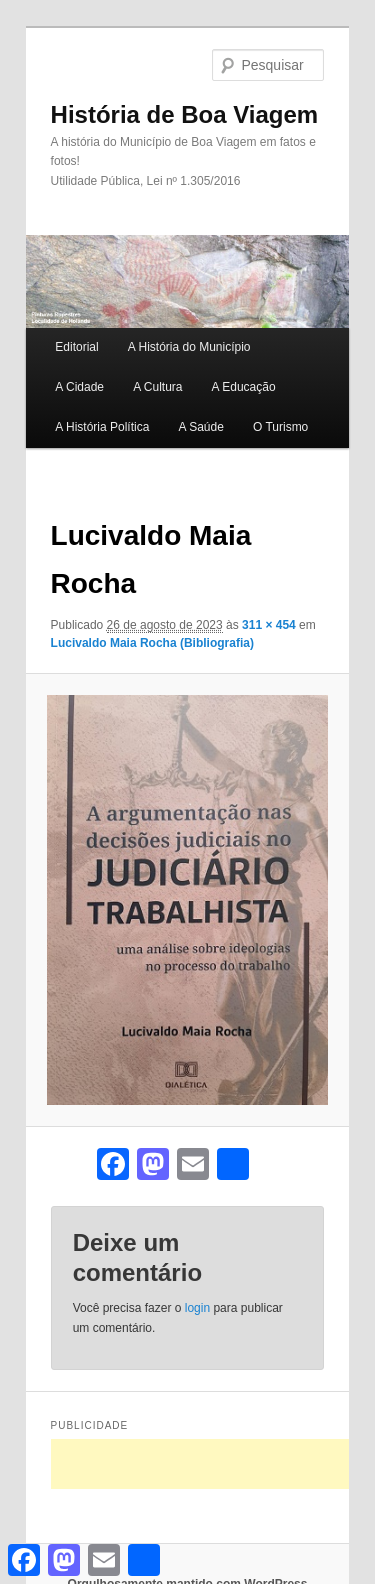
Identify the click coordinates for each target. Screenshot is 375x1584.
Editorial (76, 347)
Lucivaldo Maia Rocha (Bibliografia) (152, 643)
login (197, 1308)
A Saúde (200, 427)
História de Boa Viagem (185, 114)
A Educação (244, 387)
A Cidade (79, 387)
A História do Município (189, 347)
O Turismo (280, 427)
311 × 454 (269, 625)
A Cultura (157, 387)
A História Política (102, 427)
